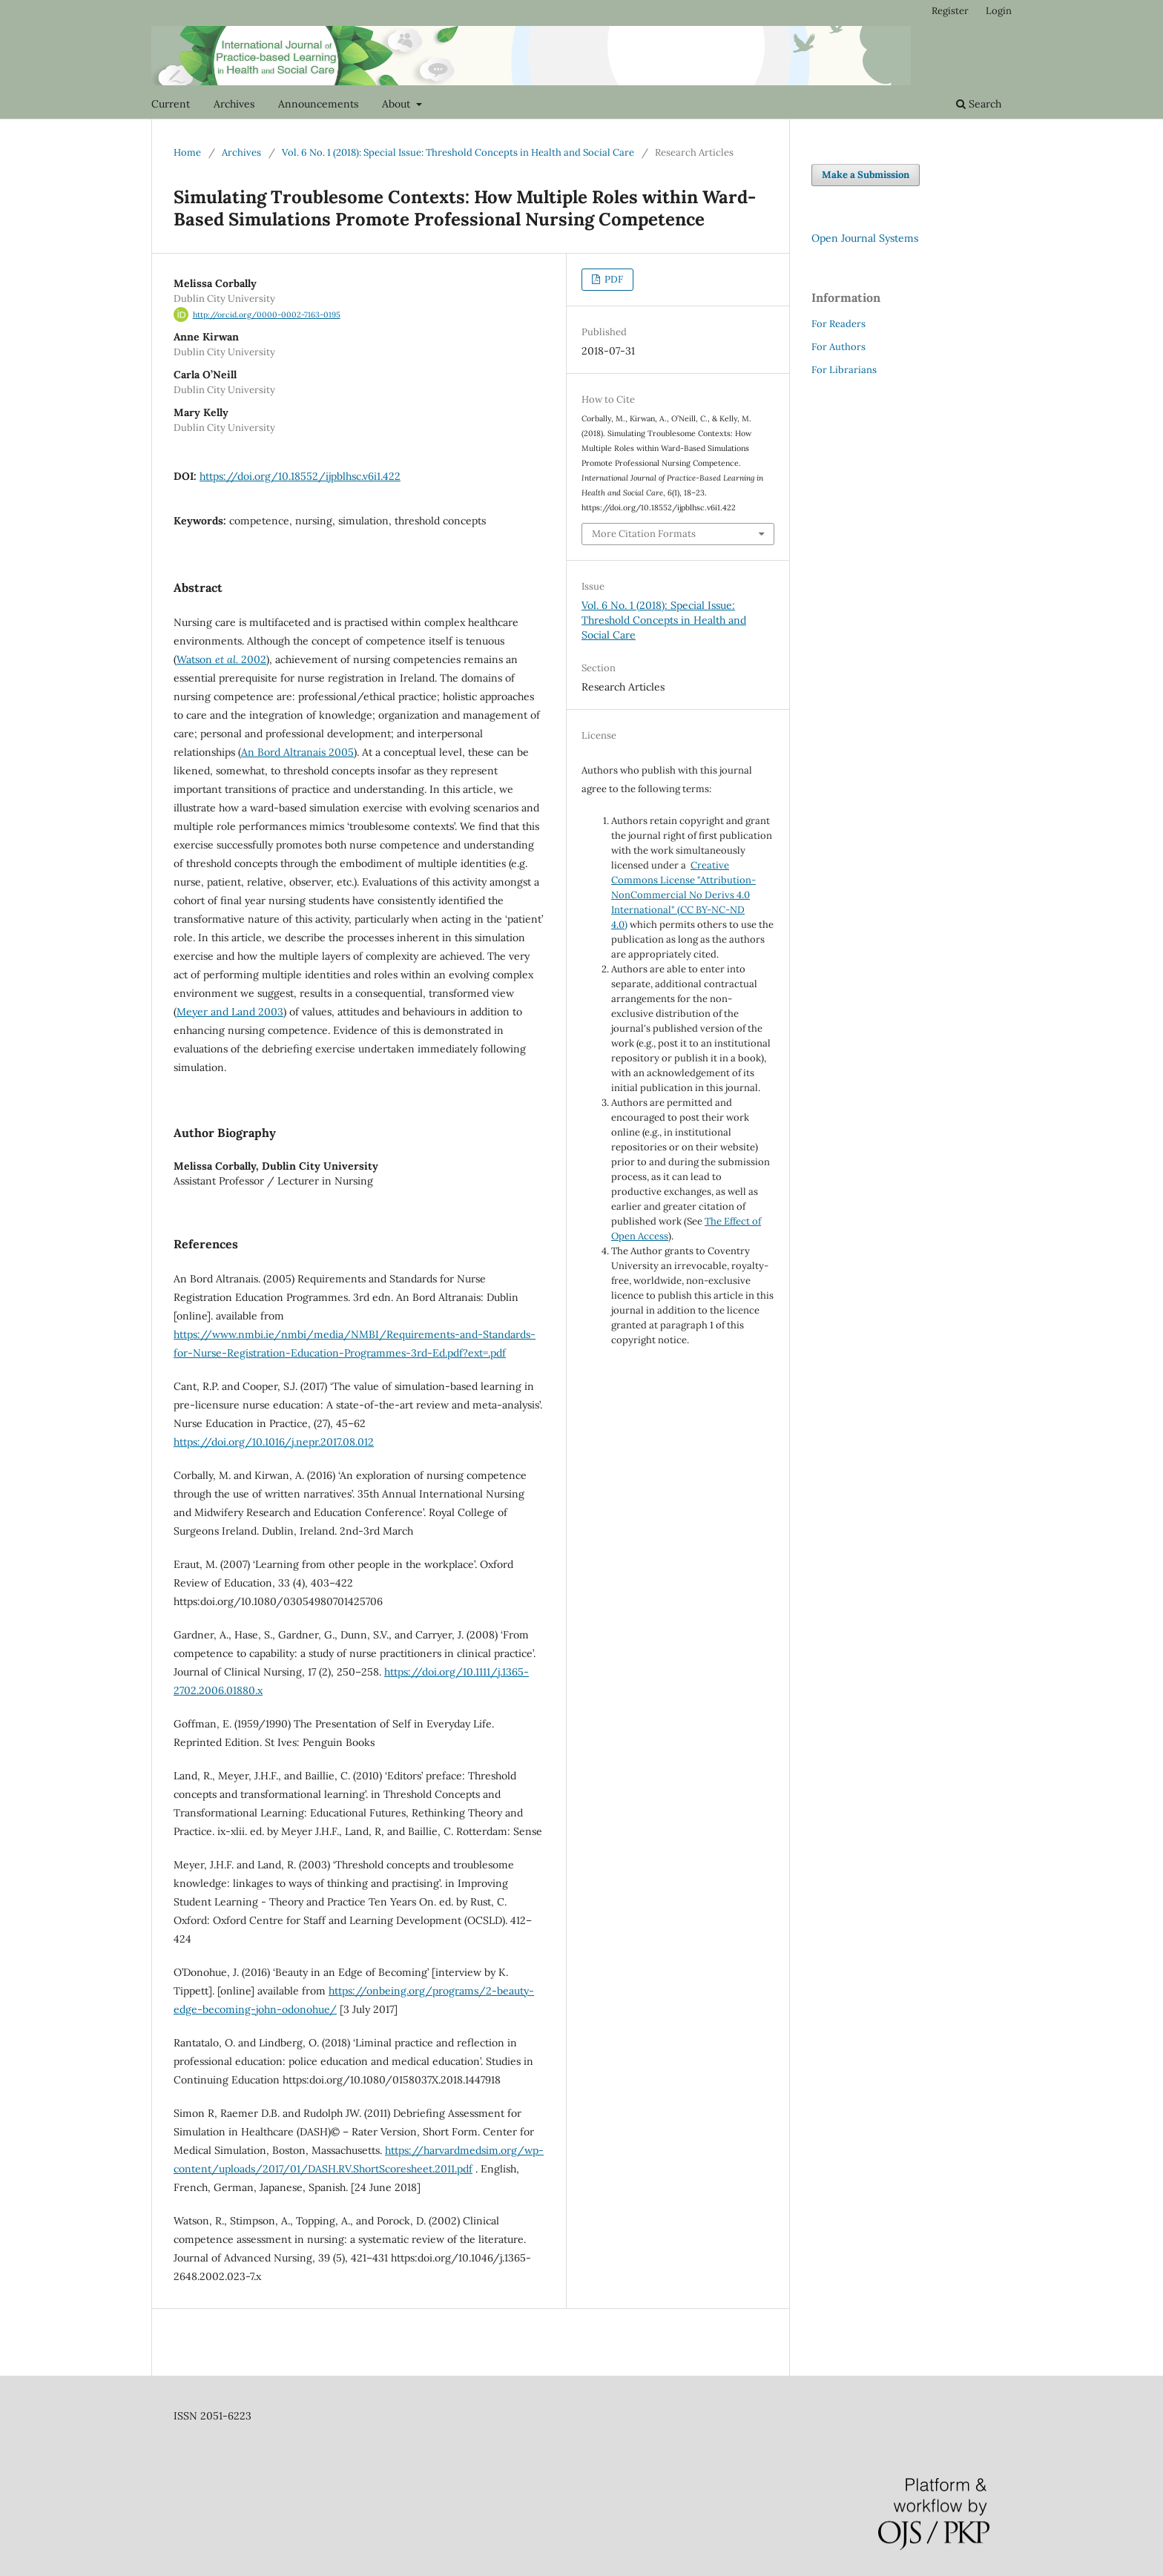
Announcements (318, 104)
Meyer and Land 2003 (230, 1011)
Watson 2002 (221, 659)
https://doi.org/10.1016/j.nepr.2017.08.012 (274, 1442)
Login (999, 10)
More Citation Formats (644, 533)
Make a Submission (865, 174)
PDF (612, 279)
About (397, 104)
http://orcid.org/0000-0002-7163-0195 (266, 314)
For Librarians (844, 369)
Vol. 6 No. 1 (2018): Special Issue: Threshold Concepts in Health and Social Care (458, 152)
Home (187, 152)
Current (170, 104)
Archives (234, 104)
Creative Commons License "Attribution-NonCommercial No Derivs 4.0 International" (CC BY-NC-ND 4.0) (683, 895)
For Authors (838, 346)
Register (950, 10)
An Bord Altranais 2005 (297, 752)
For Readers (838, 323)
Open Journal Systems (864, 238)
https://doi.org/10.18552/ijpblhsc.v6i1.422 (300, 476)
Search (978, 104)
